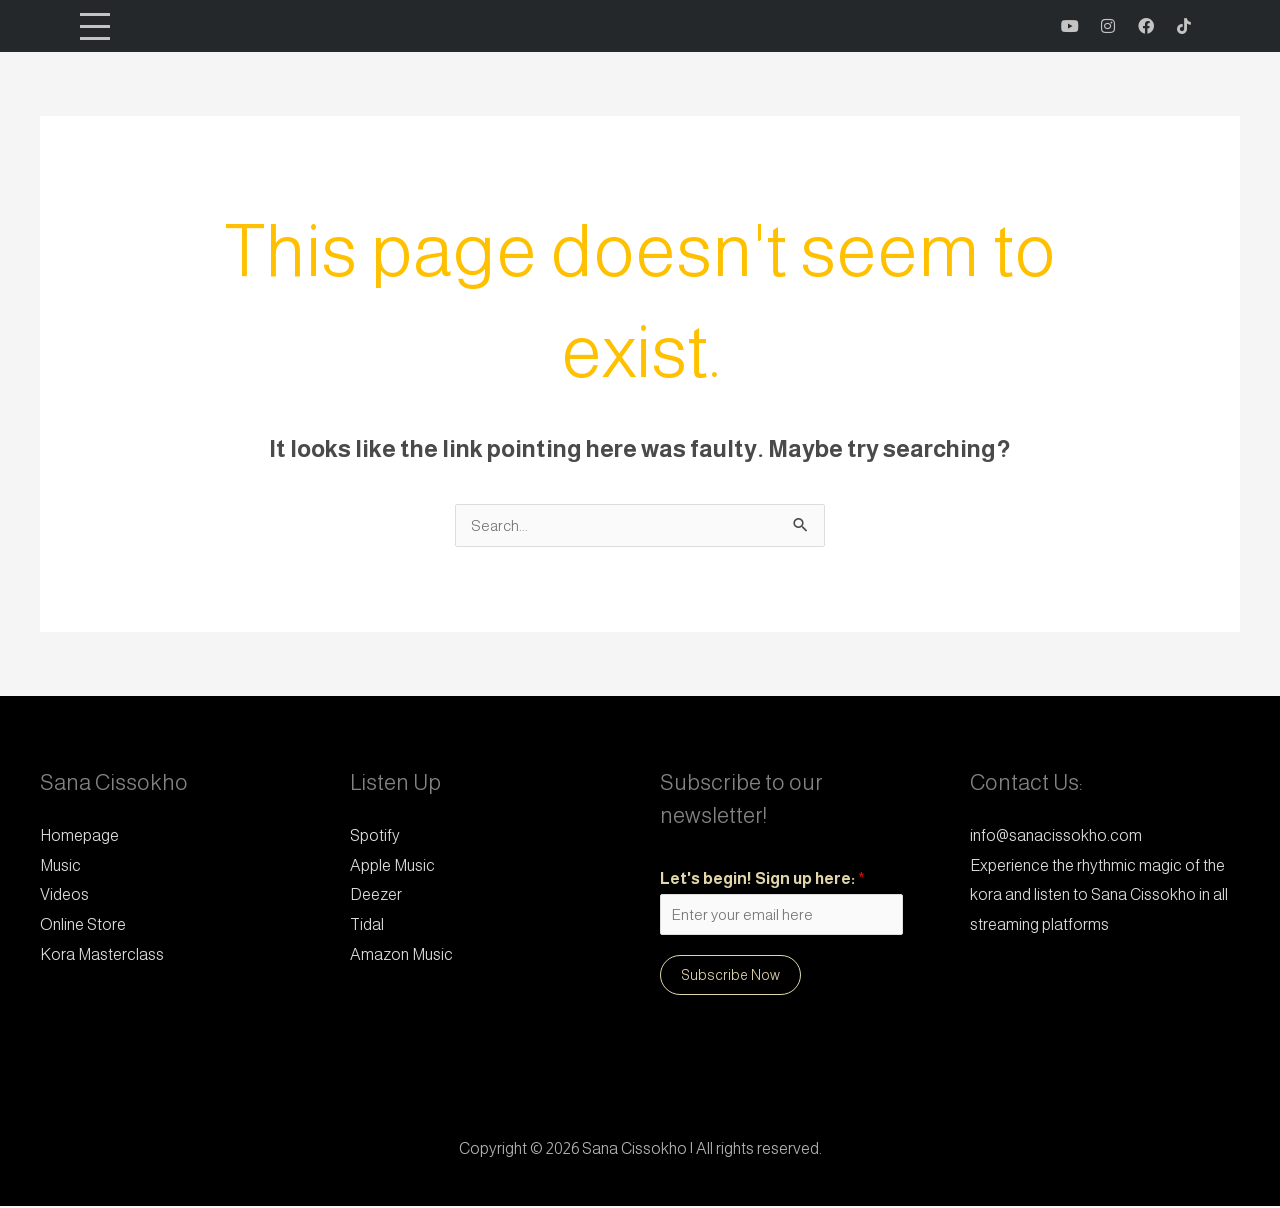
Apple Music (392, 865)
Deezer (376, 894)
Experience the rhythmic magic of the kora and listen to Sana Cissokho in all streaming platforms (1099, 895)
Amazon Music (401, 954)
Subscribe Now (730, 977)
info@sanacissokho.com (1056, 835)
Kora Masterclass (102, 954)
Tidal (367, 924)
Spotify (375, 835)
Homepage (79, 835)
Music (60, 865)
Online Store (83, 924)
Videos (64, 894)
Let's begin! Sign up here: (762, 878)
